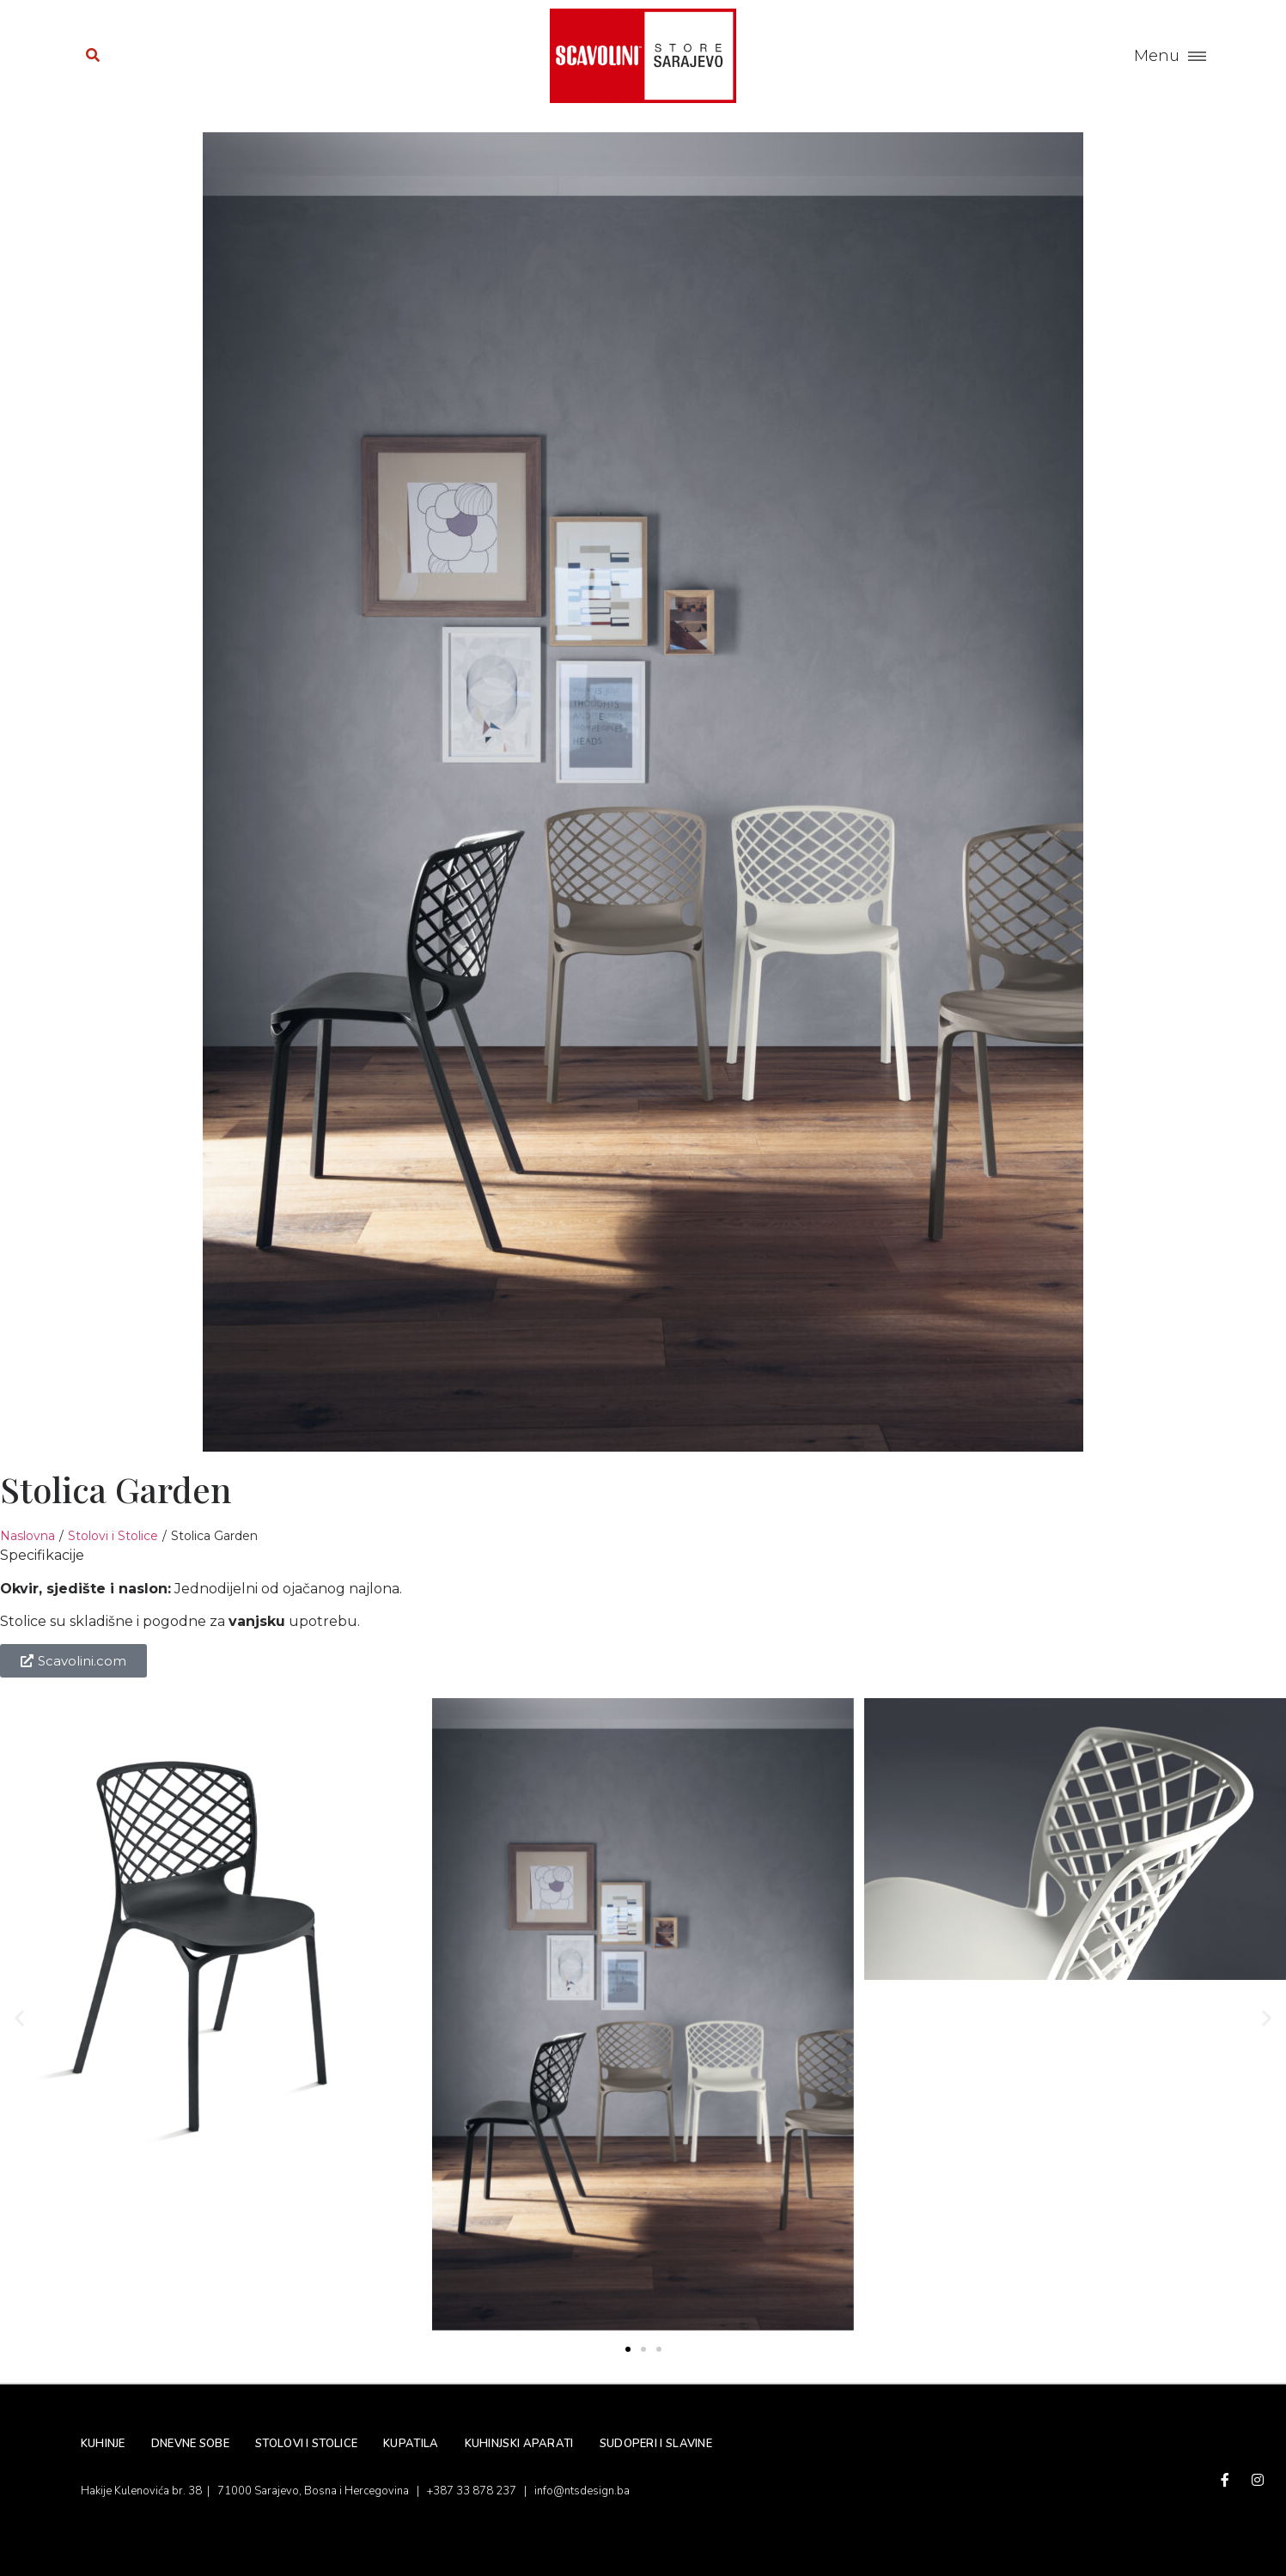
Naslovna (27, 1536)
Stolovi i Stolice (113, 1536)
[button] (19, 2017)
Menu (1156, 55)
